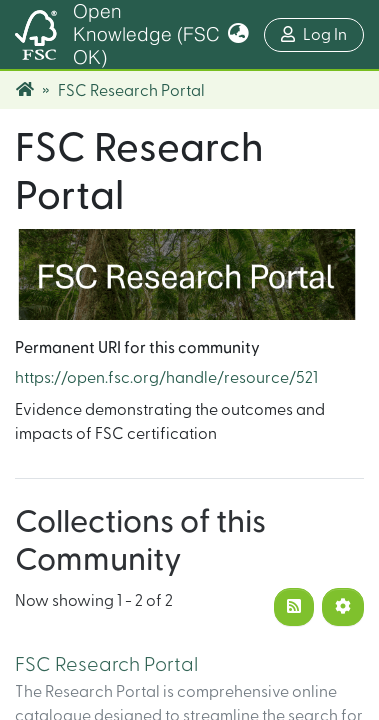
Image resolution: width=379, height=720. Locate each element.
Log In (322, 32)
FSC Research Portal (106, 665)
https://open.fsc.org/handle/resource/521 (166, 378)
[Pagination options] (343, 607)
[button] (238, 35)
